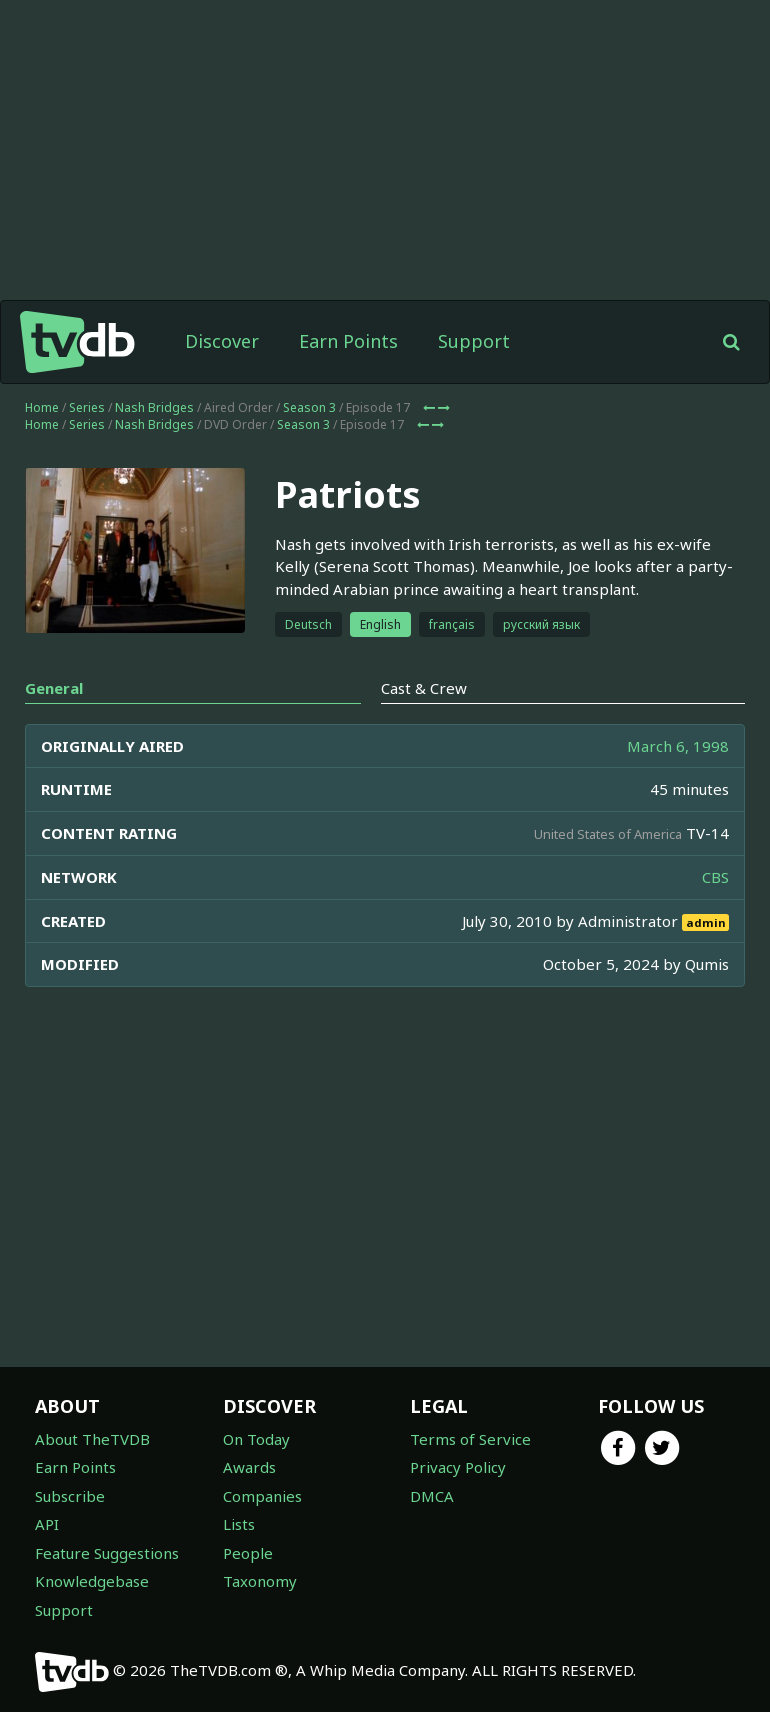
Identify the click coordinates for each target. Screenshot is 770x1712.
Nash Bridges (154, 407)
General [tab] (54, 688)
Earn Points (348, 341)
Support (474, 341)
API (47, 1524)
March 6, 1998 (678, 746)
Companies (262, 1496)
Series (87, 407)
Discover (222, 341)
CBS (715, 877)
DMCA (432, 1496)
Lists (239, 1524)
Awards (249, 1467)
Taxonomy (260, 1581)
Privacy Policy (458, 1467)
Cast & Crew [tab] (424, 688)
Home (42, 407)
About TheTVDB (92, 1439)
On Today (256, 1439)
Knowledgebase (92, 1581)
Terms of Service (470, 1439)
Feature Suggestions (107, 1553)
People (248, 1553)
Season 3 (309, 407)
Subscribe (70, 1496)
